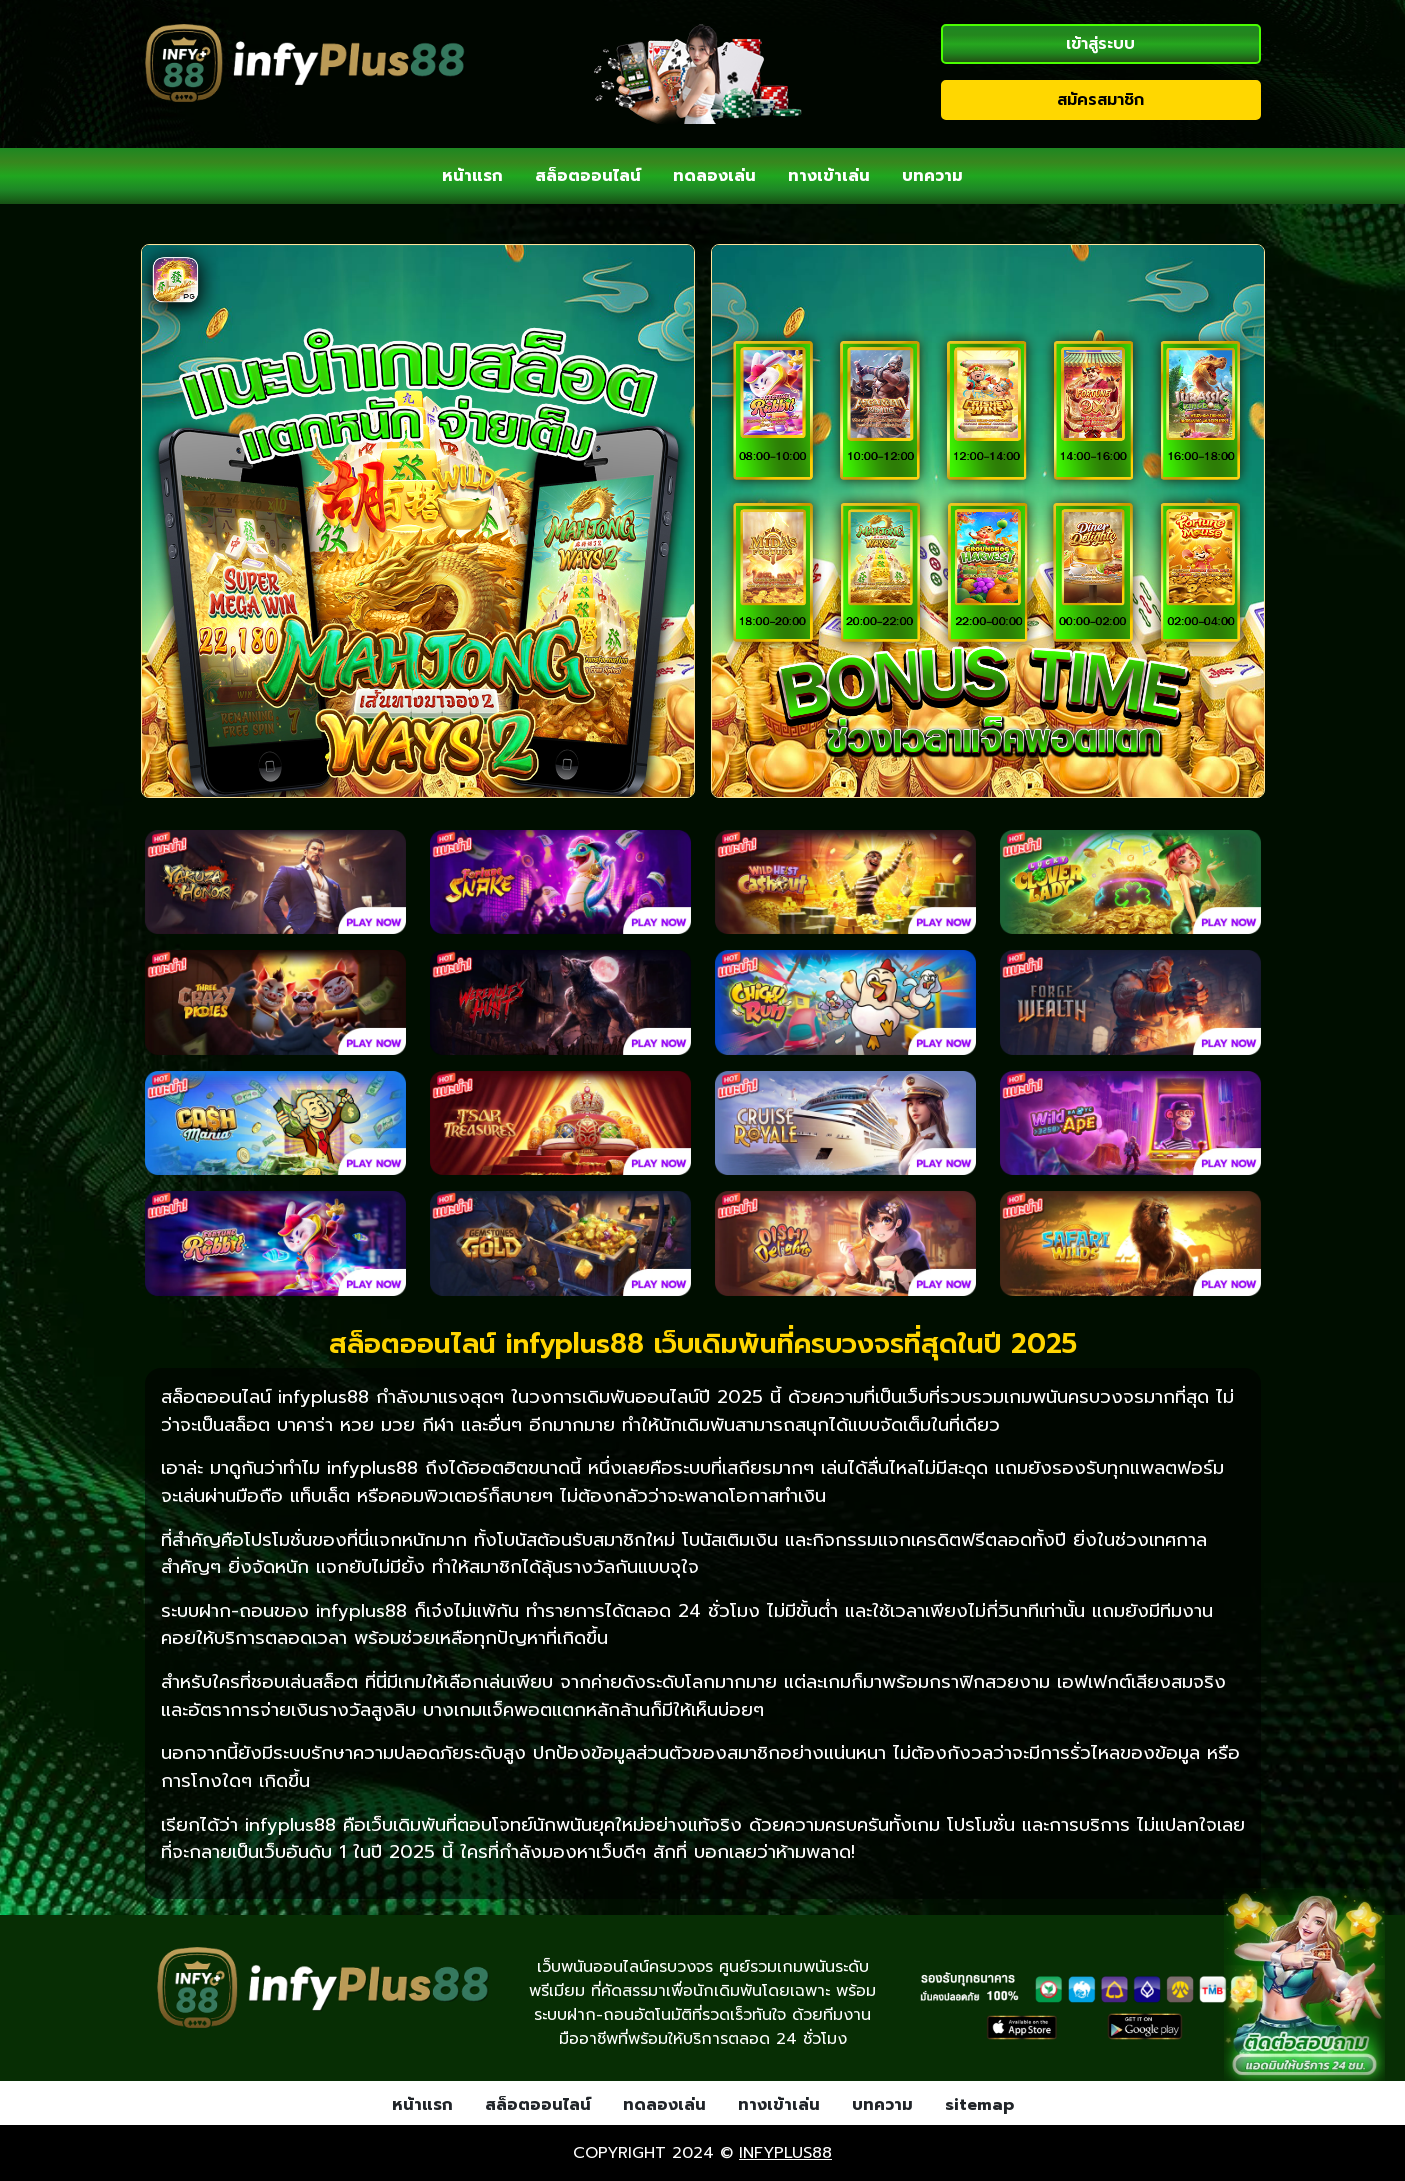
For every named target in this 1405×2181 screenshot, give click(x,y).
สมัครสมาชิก (1100, 100)
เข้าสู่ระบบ (1100, 44)
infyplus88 (785, 2153)
